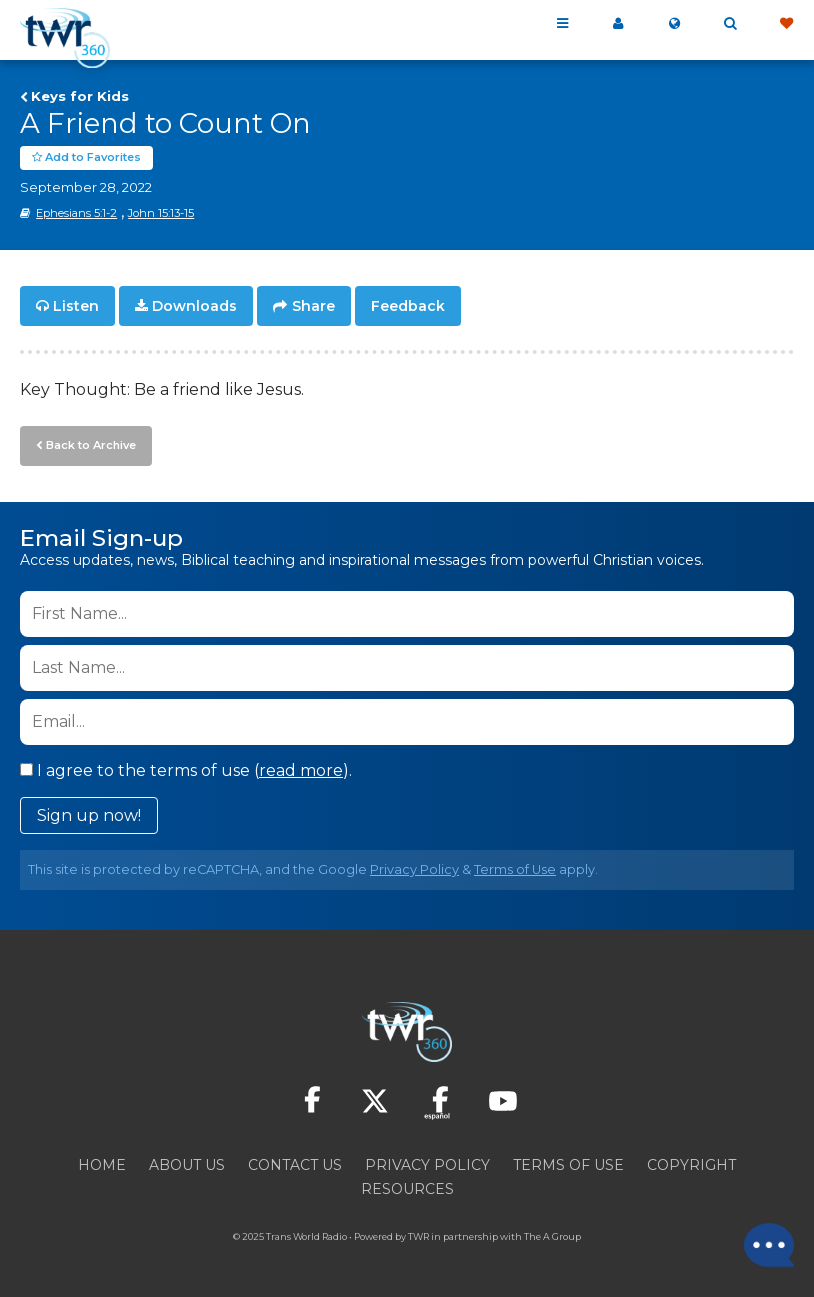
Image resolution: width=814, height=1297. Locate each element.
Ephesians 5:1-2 (76, 213)
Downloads (194, 306)
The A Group (552, 1236)
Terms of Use (515, 869)
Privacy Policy (414, 869)
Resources (407, 1189)
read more (301, 770)
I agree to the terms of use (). (186, 770)
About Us (187, 1165)
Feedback (408, 306)
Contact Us (295, 1165)
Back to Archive (91, 445)
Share (313, 306)
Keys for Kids (80, 96)
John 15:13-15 (161, 213)
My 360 (618, 24)
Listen (76, 306)
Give (786, 24)
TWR (418, 1236)
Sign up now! (89, 815)
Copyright (691, 1165)
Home (102, 1165)
